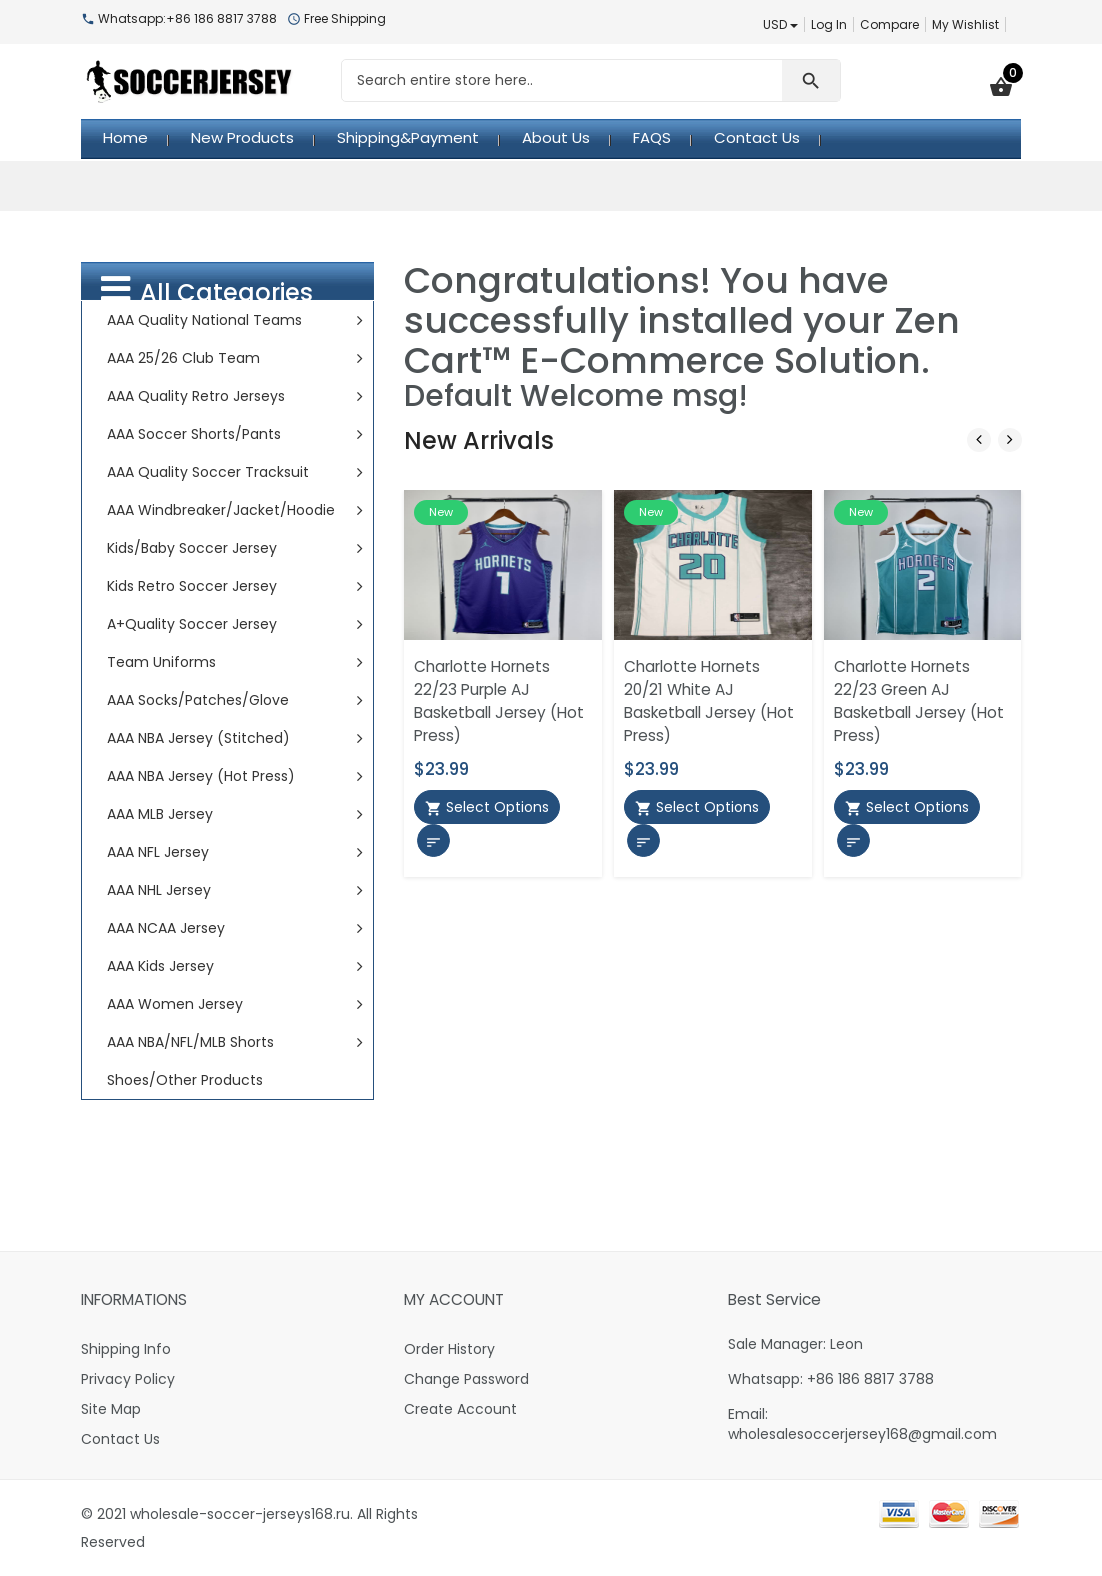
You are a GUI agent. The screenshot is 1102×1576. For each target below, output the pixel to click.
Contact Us (120, 1439)
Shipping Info (126, 1349)
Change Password (466, 1379)
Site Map (111, 1409)
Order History (449, 1349)
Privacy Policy (128, 1379)
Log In (829, 24)
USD (780, 24)
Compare (889, 24)
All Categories (207, 290)
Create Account (460, 1409)
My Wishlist (965, 24)
